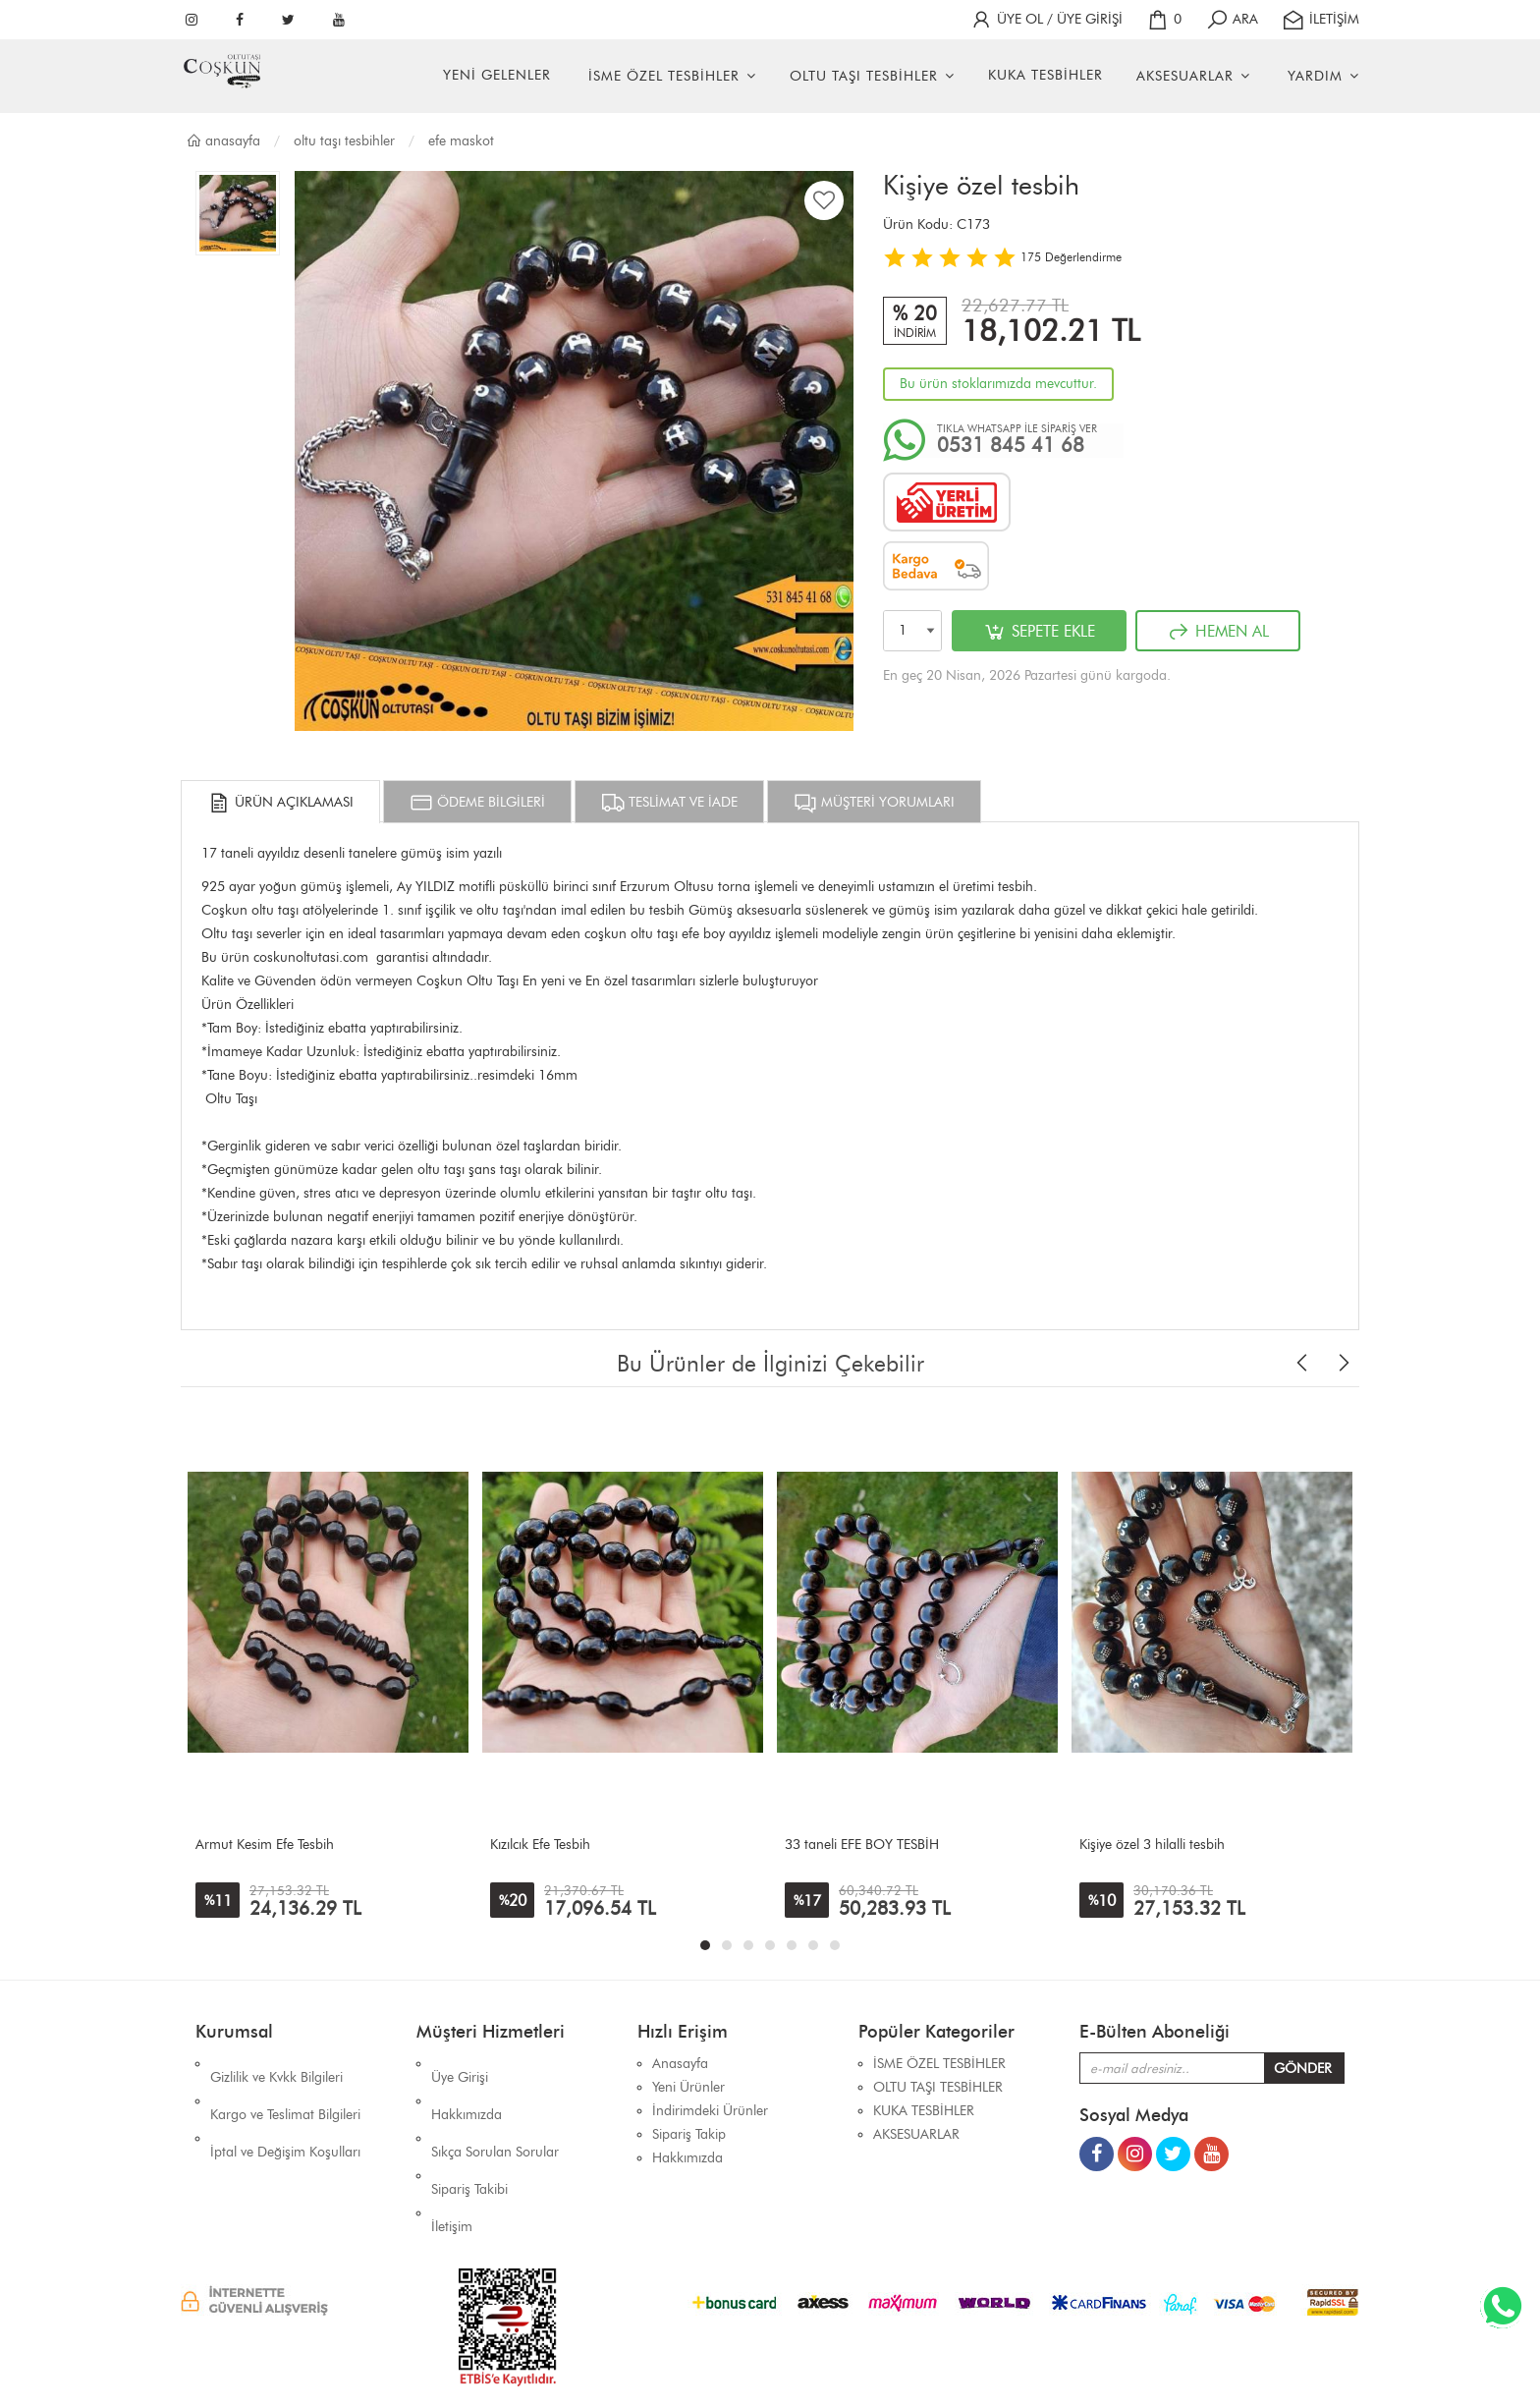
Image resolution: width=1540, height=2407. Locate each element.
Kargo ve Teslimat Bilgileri (285, 2087)
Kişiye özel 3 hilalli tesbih (1152, 1844)
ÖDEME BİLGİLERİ (477, 802)
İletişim (451, 2158)
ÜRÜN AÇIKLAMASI (280, 802)
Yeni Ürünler (688, 2087)
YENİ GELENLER (497, 75)
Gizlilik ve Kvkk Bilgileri (276, 2063)
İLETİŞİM (1320, 19)
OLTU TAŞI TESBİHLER (864, 76)
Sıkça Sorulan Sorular (495, 2110)
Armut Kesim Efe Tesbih (264, 1844)
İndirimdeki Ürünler (710, 2110)
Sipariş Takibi (469, 2134)
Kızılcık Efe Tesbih (540, 1844)
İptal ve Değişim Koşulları (285, 2110)
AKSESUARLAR (1185, 76)
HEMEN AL (1218, 631)
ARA (1231, 19)
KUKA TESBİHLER (1045, 75)
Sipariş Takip (689, 2134)
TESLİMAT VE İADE (669, 802)
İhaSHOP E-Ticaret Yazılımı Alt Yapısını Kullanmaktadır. (889, 2357)
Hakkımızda (466, 2087)
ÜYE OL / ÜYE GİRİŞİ (1046, 19)
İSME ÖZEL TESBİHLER (664, 76)
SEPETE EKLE (1039, 631)
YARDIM (1315, 76)
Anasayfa (223, 141)
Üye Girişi (459, 2063)
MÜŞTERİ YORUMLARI (874, 802)
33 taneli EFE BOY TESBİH (862, 1844)
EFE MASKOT (461, 141)
